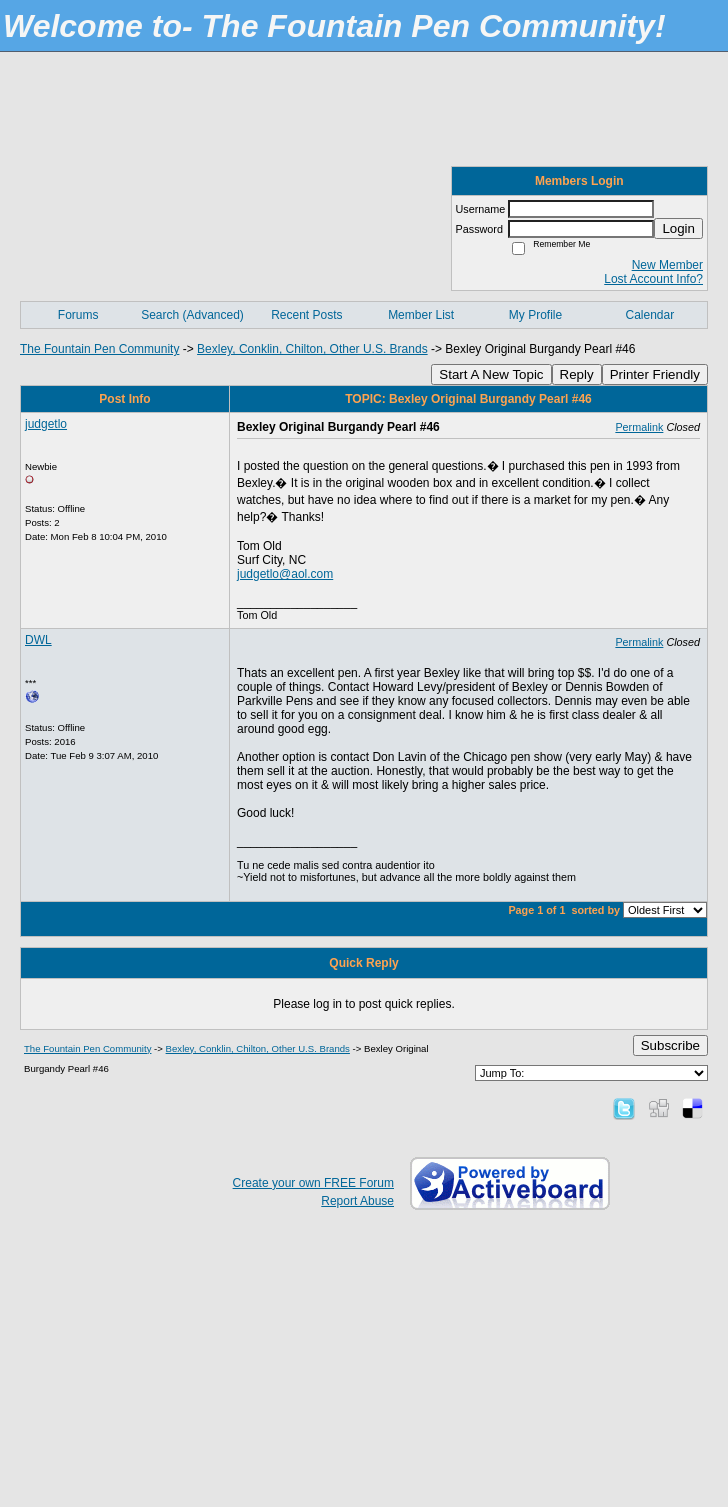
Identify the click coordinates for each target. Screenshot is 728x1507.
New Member (667, 265)
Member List (421, 315)
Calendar (649, 315)
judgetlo (46, 424)
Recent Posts (306, 315)
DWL (38, 640)
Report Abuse (357, 1201)
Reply (577, 374)
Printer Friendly (655, 374)
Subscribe (670, 1045)
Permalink (639, 427)
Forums (78, 315)
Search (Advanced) (192, 315)
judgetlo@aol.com (285, 574)
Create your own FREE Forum (313, 1183)
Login (678, 228)
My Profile (535, 315)
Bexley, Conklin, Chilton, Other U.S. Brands (312, 349)
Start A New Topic (491, 374)
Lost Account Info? (653, 279)
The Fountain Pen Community (99, 349)
